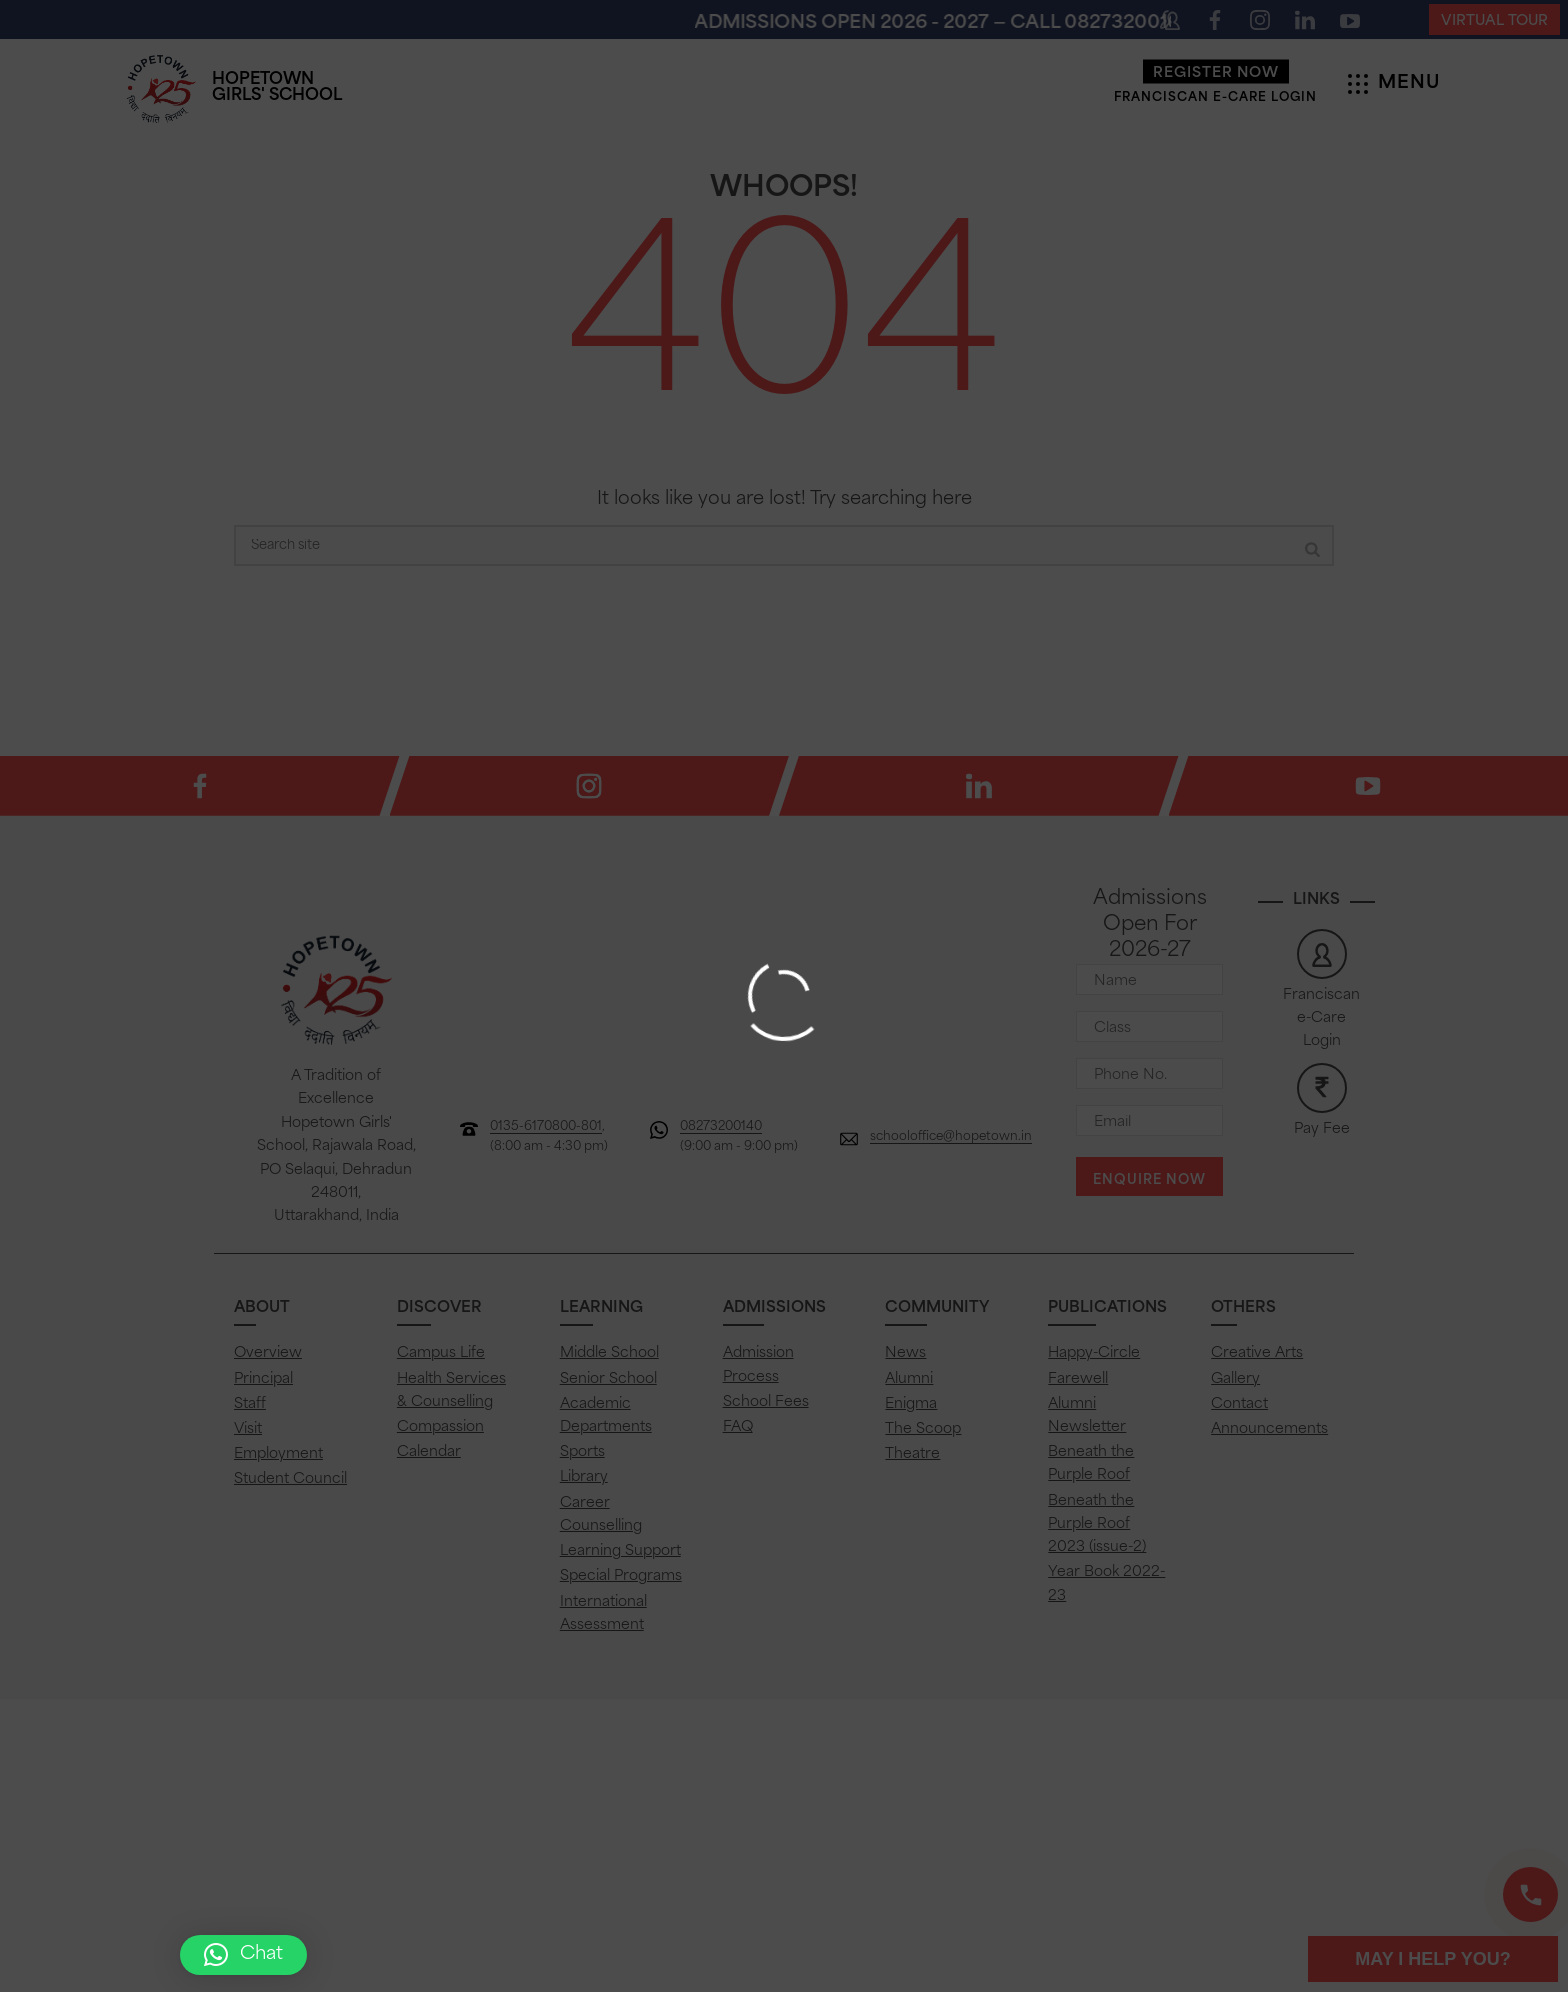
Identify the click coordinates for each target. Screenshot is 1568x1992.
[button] (243, 1955)
